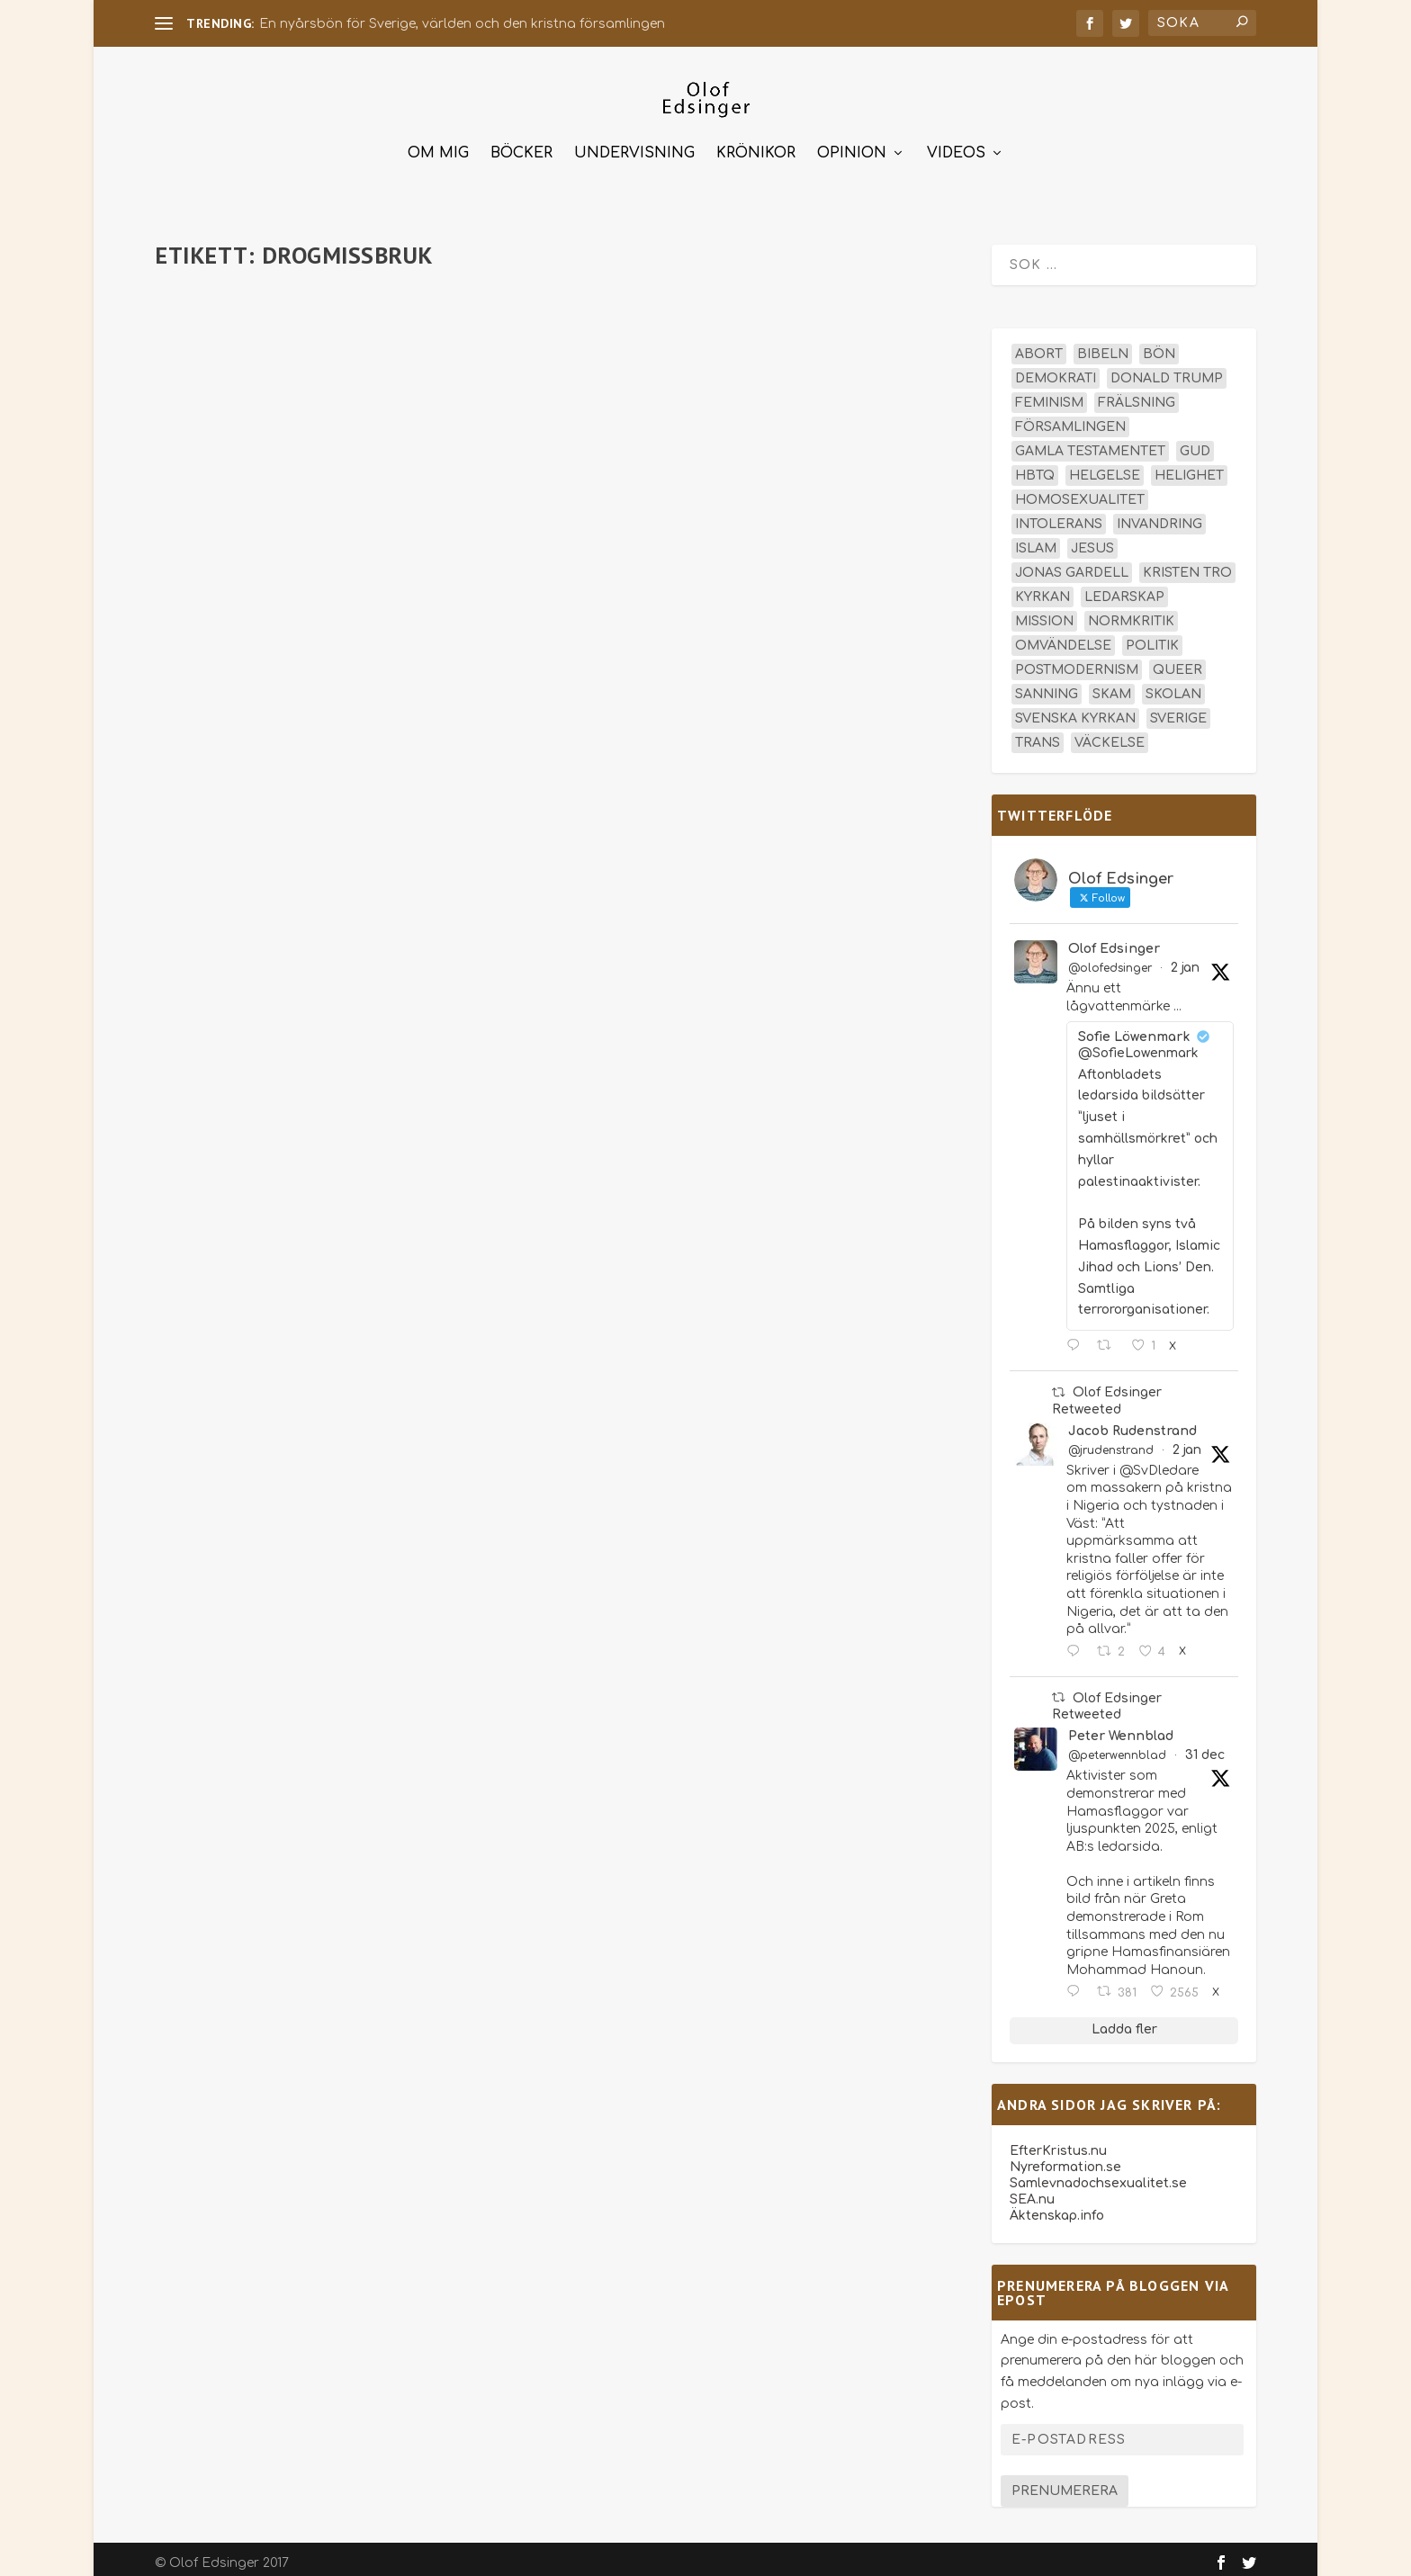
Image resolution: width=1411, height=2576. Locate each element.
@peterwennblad (1117, 1747)
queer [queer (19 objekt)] (1177, 662)
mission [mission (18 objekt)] (1044, 613)
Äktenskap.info (1057, 2207)
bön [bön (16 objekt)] (1159, 346)
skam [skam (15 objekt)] (1111, 686)
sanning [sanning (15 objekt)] (1046, 686)
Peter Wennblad (1120, 1728)
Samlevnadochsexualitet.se (1098, 2175)
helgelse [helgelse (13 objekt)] (1104, 467)
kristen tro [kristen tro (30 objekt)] (1187, 564)
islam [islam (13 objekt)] (1035, 540)
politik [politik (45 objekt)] (1152, 637)
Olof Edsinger (1114, 940)
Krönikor (755, 145)
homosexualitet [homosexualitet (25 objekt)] (1080, 491)
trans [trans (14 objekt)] (1037, 734)
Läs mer (213, 483)
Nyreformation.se (1065, 2159)
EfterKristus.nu (1058, 2143)
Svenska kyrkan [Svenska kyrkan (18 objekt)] (1075, 710)
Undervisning (634, 145)
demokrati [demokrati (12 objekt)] (1055, 370)
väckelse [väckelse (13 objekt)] (1109, 734)
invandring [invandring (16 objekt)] (1159, 516)
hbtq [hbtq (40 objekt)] (1035, 467)
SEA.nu (1032, 2191)
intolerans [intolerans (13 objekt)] (1058, 516)
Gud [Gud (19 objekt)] (1195, 443)
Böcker (521, 145)
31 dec (1205, 1747)
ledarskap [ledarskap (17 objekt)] (1124, 589)
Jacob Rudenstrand (1132, 1423)
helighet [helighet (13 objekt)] (1189, 467)
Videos (956, 145)
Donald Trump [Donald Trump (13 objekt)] (1166, 370)
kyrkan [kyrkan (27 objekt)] (1042, 589)
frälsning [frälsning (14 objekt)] (1136, 394)
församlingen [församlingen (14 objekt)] (1070, 419)
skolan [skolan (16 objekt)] (1173, 686)
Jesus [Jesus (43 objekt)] (1092, 540)
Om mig (438, 145)
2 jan (1185, 959)
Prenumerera (1064, 2483)
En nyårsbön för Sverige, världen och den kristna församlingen (462, 24)
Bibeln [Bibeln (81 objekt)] (1102, 346)
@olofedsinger (1110, 960)
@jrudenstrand (1111, 1442)
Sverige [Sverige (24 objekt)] (1178, 710)
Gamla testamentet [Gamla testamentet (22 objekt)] (1090, 443)
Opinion (851, 145)
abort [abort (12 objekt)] (1039, 346)
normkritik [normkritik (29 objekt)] (1131, 613)
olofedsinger (227, 329)
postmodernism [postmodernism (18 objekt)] (1076, 662)
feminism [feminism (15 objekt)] (1049, 394)
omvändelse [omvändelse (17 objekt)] (1063, 637)
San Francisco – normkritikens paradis (322, 301)
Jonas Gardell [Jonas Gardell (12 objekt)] (1071, 564)
